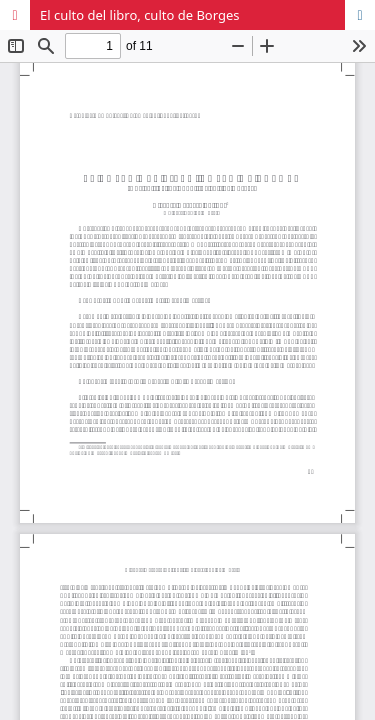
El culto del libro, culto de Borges (140, 15)
